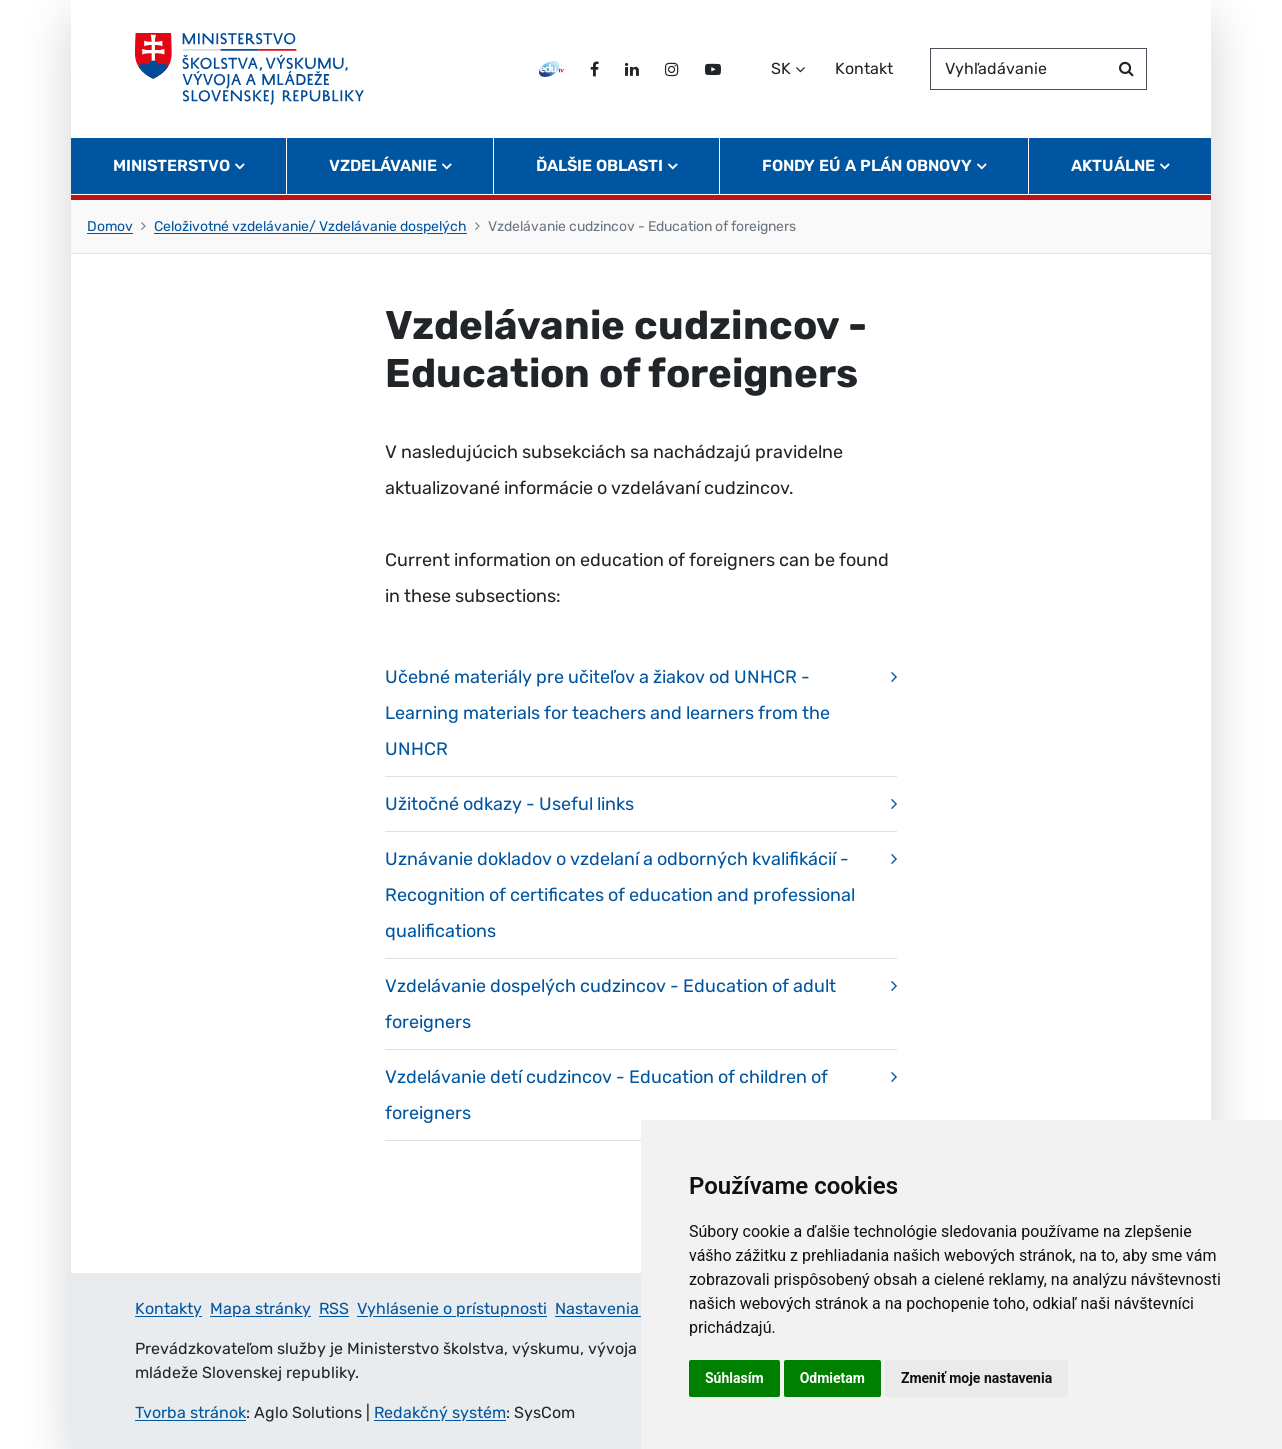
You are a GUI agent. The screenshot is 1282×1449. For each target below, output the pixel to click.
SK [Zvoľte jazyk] (781, 68)
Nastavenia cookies (627, 1308)
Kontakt (864, 68)
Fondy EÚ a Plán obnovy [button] (867, 165)
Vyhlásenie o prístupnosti (452, 1308)
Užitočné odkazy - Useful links (509, 804)
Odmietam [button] (832, 1378)
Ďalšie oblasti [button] (599, 165)
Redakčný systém (440, 1412)
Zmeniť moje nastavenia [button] (976, 1378)
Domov (110, 226)
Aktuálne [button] (1113, 165)
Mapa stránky (260, 1308)
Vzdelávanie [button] (383, 165)
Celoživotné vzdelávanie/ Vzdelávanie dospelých (310, 226)
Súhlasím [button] (734, 1378)
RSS (334, 1308)
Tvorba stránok (190, 1412)
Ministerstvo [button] (171, 165)
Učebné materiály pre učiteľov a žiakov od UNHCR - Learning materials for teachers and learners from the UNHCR (607, 713)
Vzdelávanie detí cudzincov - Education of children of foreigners (606, 1095)
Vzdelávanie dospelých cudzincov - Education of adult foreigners (610, 1004)
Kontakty (168, 1308)
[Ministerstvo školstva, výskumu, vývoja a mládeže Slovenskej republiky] (249, 69)
